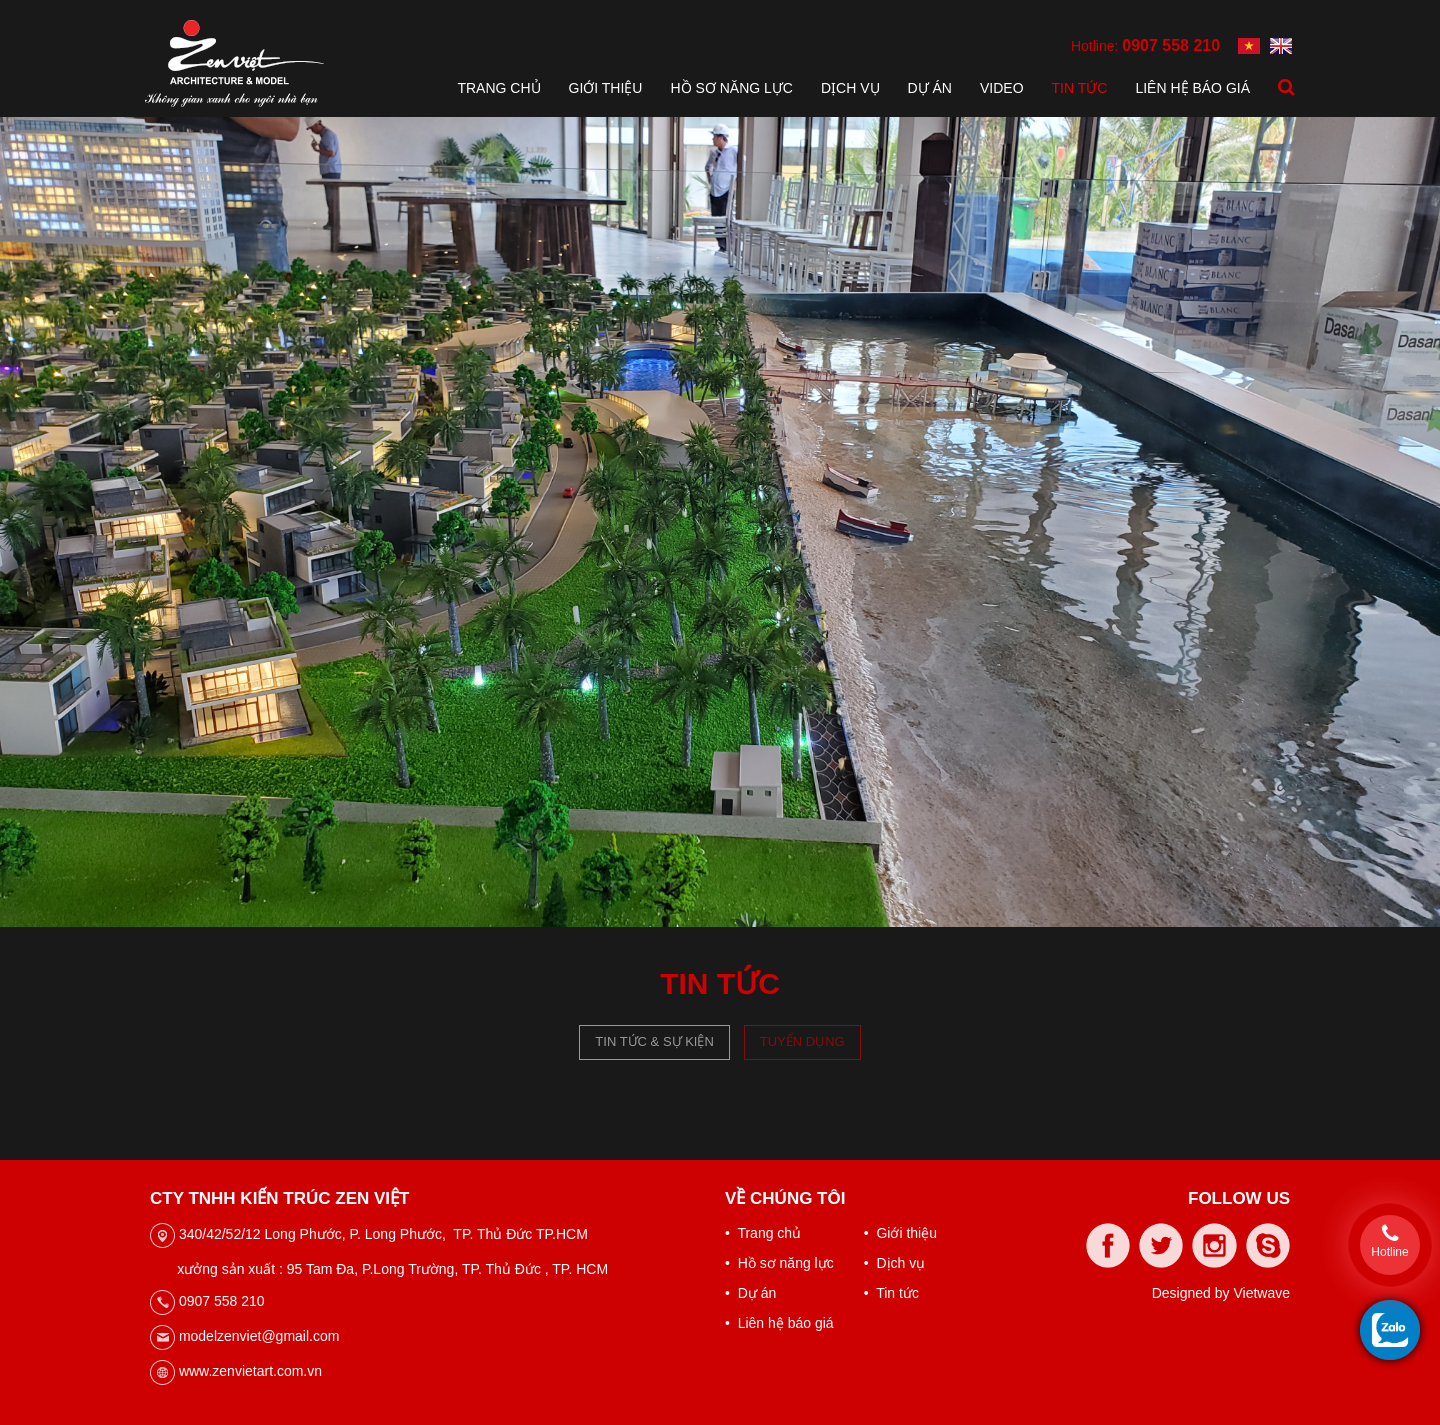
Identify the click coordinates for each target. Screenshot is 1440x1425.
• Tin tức (891, 1293)
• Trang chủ (763, 1233)
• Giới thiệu (900, 1233)
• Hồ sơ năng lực (779, 1263)
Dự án (930, 88)
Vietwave (1261, 1293)
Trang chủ (498, 88)
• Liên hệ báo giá (779, 1323)
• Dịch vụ (894, 1263)
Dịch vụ (850, 88)
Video (1002, 88)
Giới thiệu (606, 88)
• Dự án (750, 1293)
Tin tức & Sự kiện (654, 1041)
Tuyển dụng (802, 1041)
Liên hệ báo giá (1192, 88)
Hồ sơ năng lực (731, 88)
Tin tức (1080, 88)
